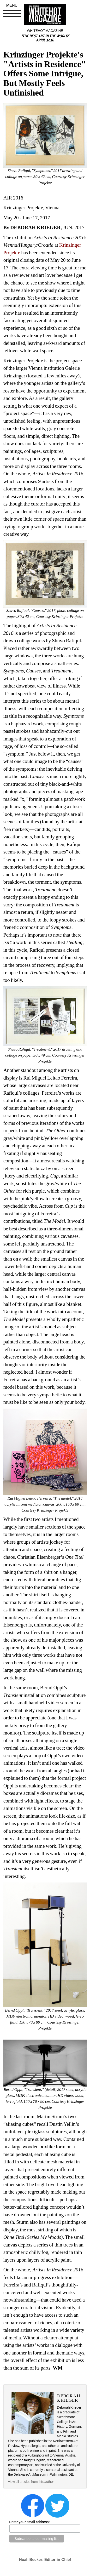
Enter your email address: (29, 2522)
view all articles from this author (31, 2482)
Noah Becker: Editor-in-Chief (45, 2560)
